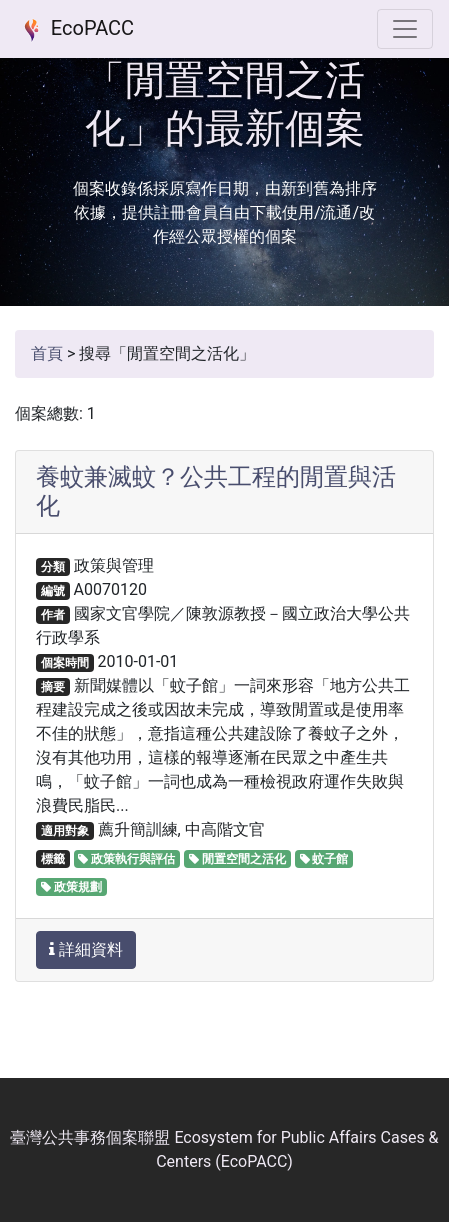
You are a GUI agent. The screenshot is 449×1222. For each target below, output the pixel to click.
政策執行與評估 (126, 859)
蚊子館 (324, 859)
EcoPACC (75, 30)
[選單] (405, 29)
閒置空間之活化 (237, 859)
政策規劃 (71, 887)
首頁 (47, 353)
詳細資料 (86, 949)
